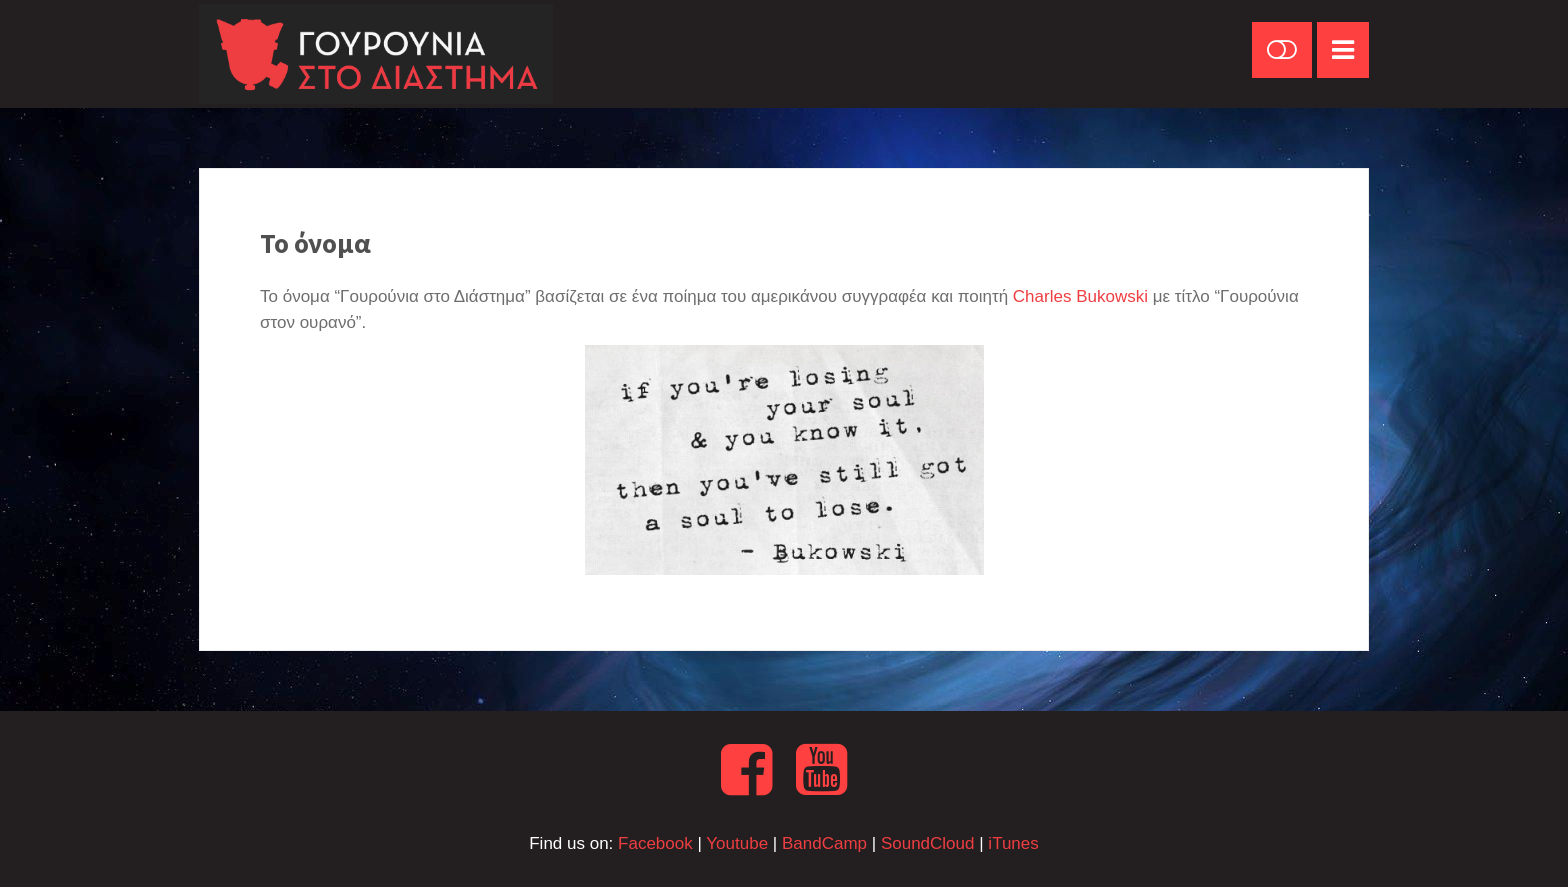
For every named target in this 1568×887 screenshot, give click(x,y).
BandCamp (824, 843)
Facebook (655, 843)
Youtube (737, 843)
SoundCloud (928, 843)
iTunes (1013, 843)
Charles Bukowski (1080, 296)
